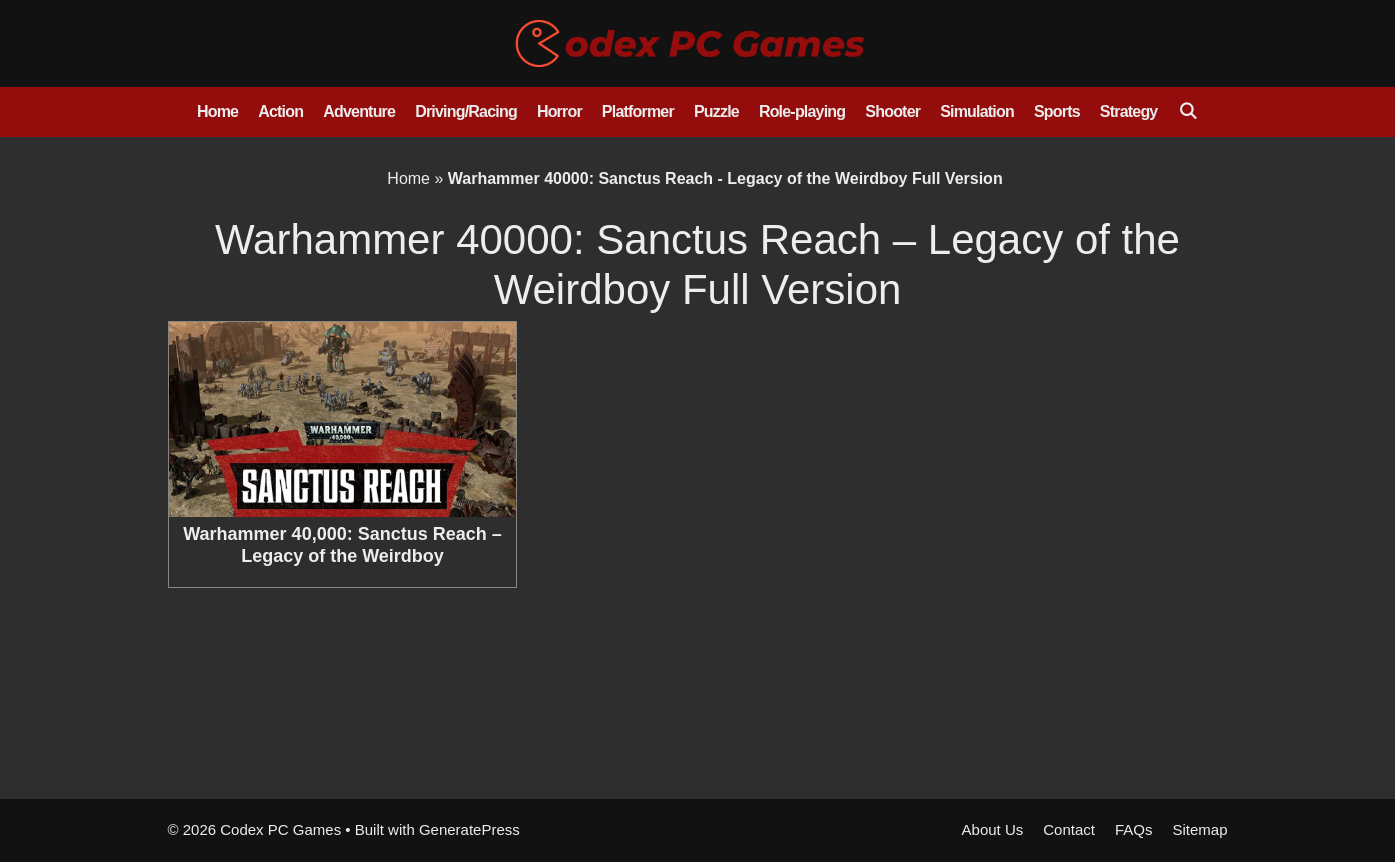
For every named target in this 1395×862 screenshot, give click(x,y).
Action (280, 111)
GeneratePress (469, 829)
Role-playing (802, 111)
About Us (993, 829)
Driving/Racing (466, 111)
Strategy (1129, 111)
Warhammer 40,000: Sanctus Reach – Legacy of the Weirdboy (342, 545)
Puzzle (716, 111)
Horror (559, 111)
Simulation (977, 111)
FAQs (1134, 829)
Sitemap (1199, 829)
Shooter (892, 111)
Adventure (359, 111)
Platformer (638, 111)
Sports (1057, 111)
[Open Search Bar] (1187, 112)
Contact (1069, 829)
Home (217, 111)
